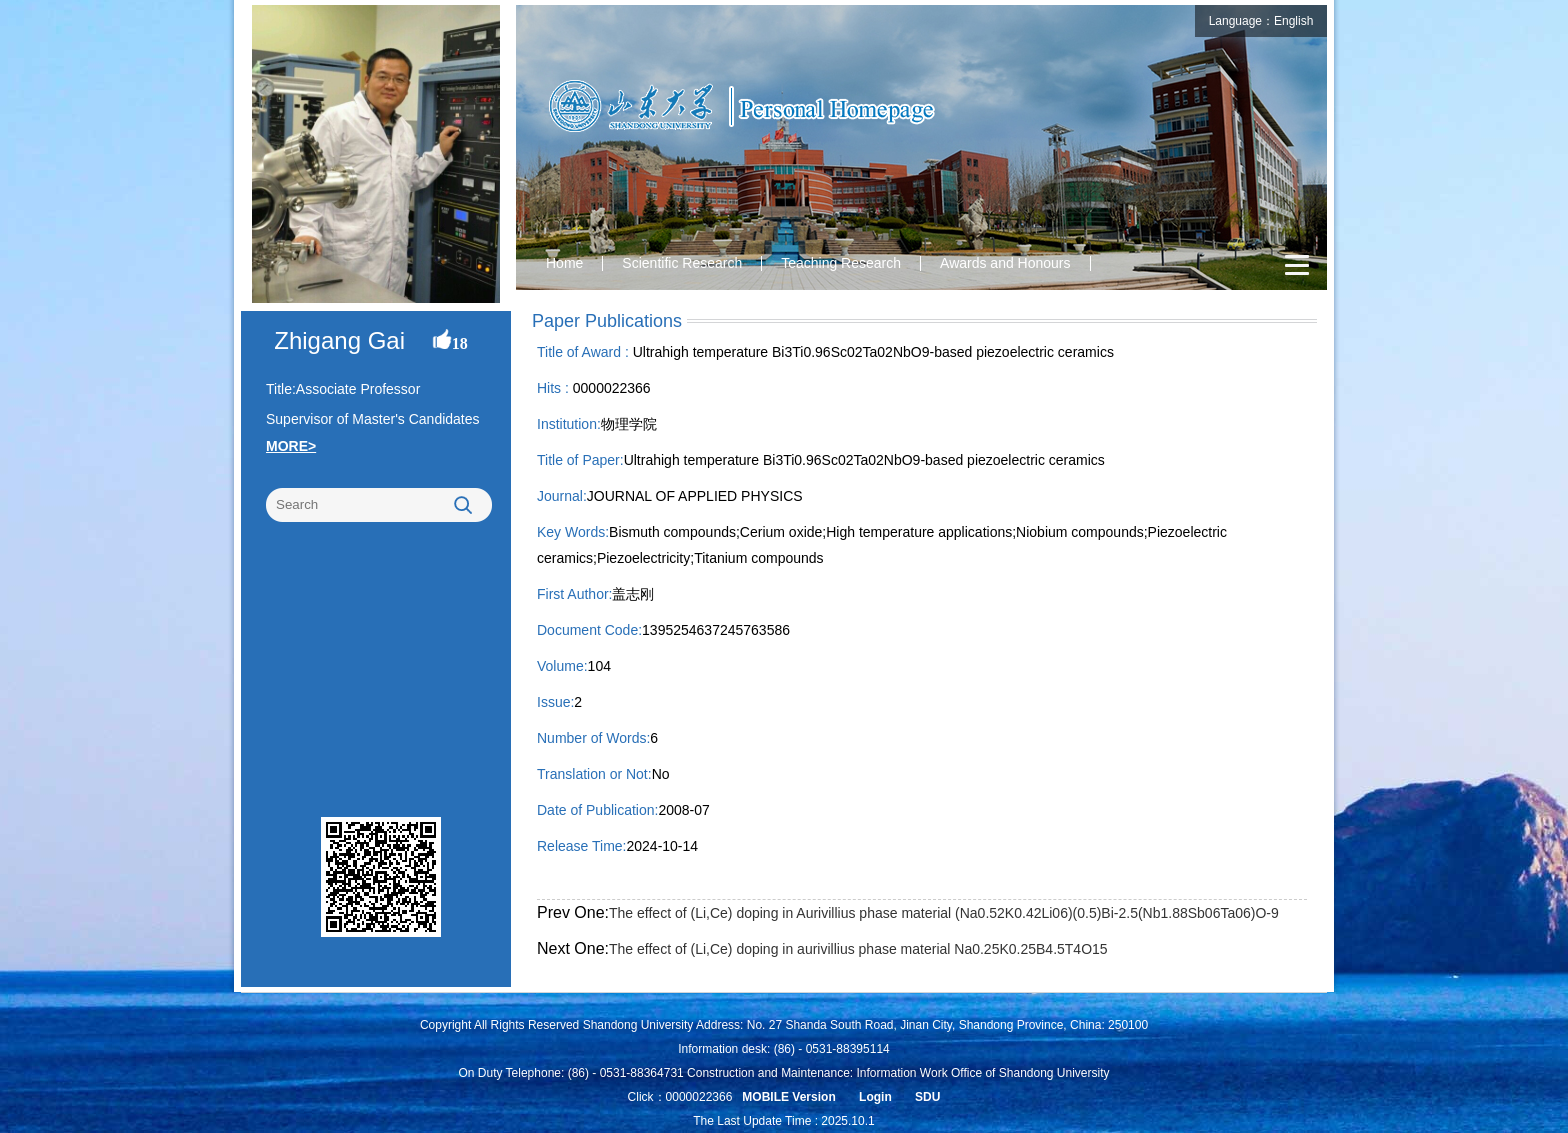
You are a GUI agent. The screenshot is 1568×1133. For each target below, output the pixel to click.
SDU (927, 1097)
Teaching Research (841, 263)
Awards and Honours (1005, 263)
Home (564, 263)
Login (875, 1097)
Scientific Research (682, 263)
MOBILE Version (788, 1097)
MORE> (291, 446)
